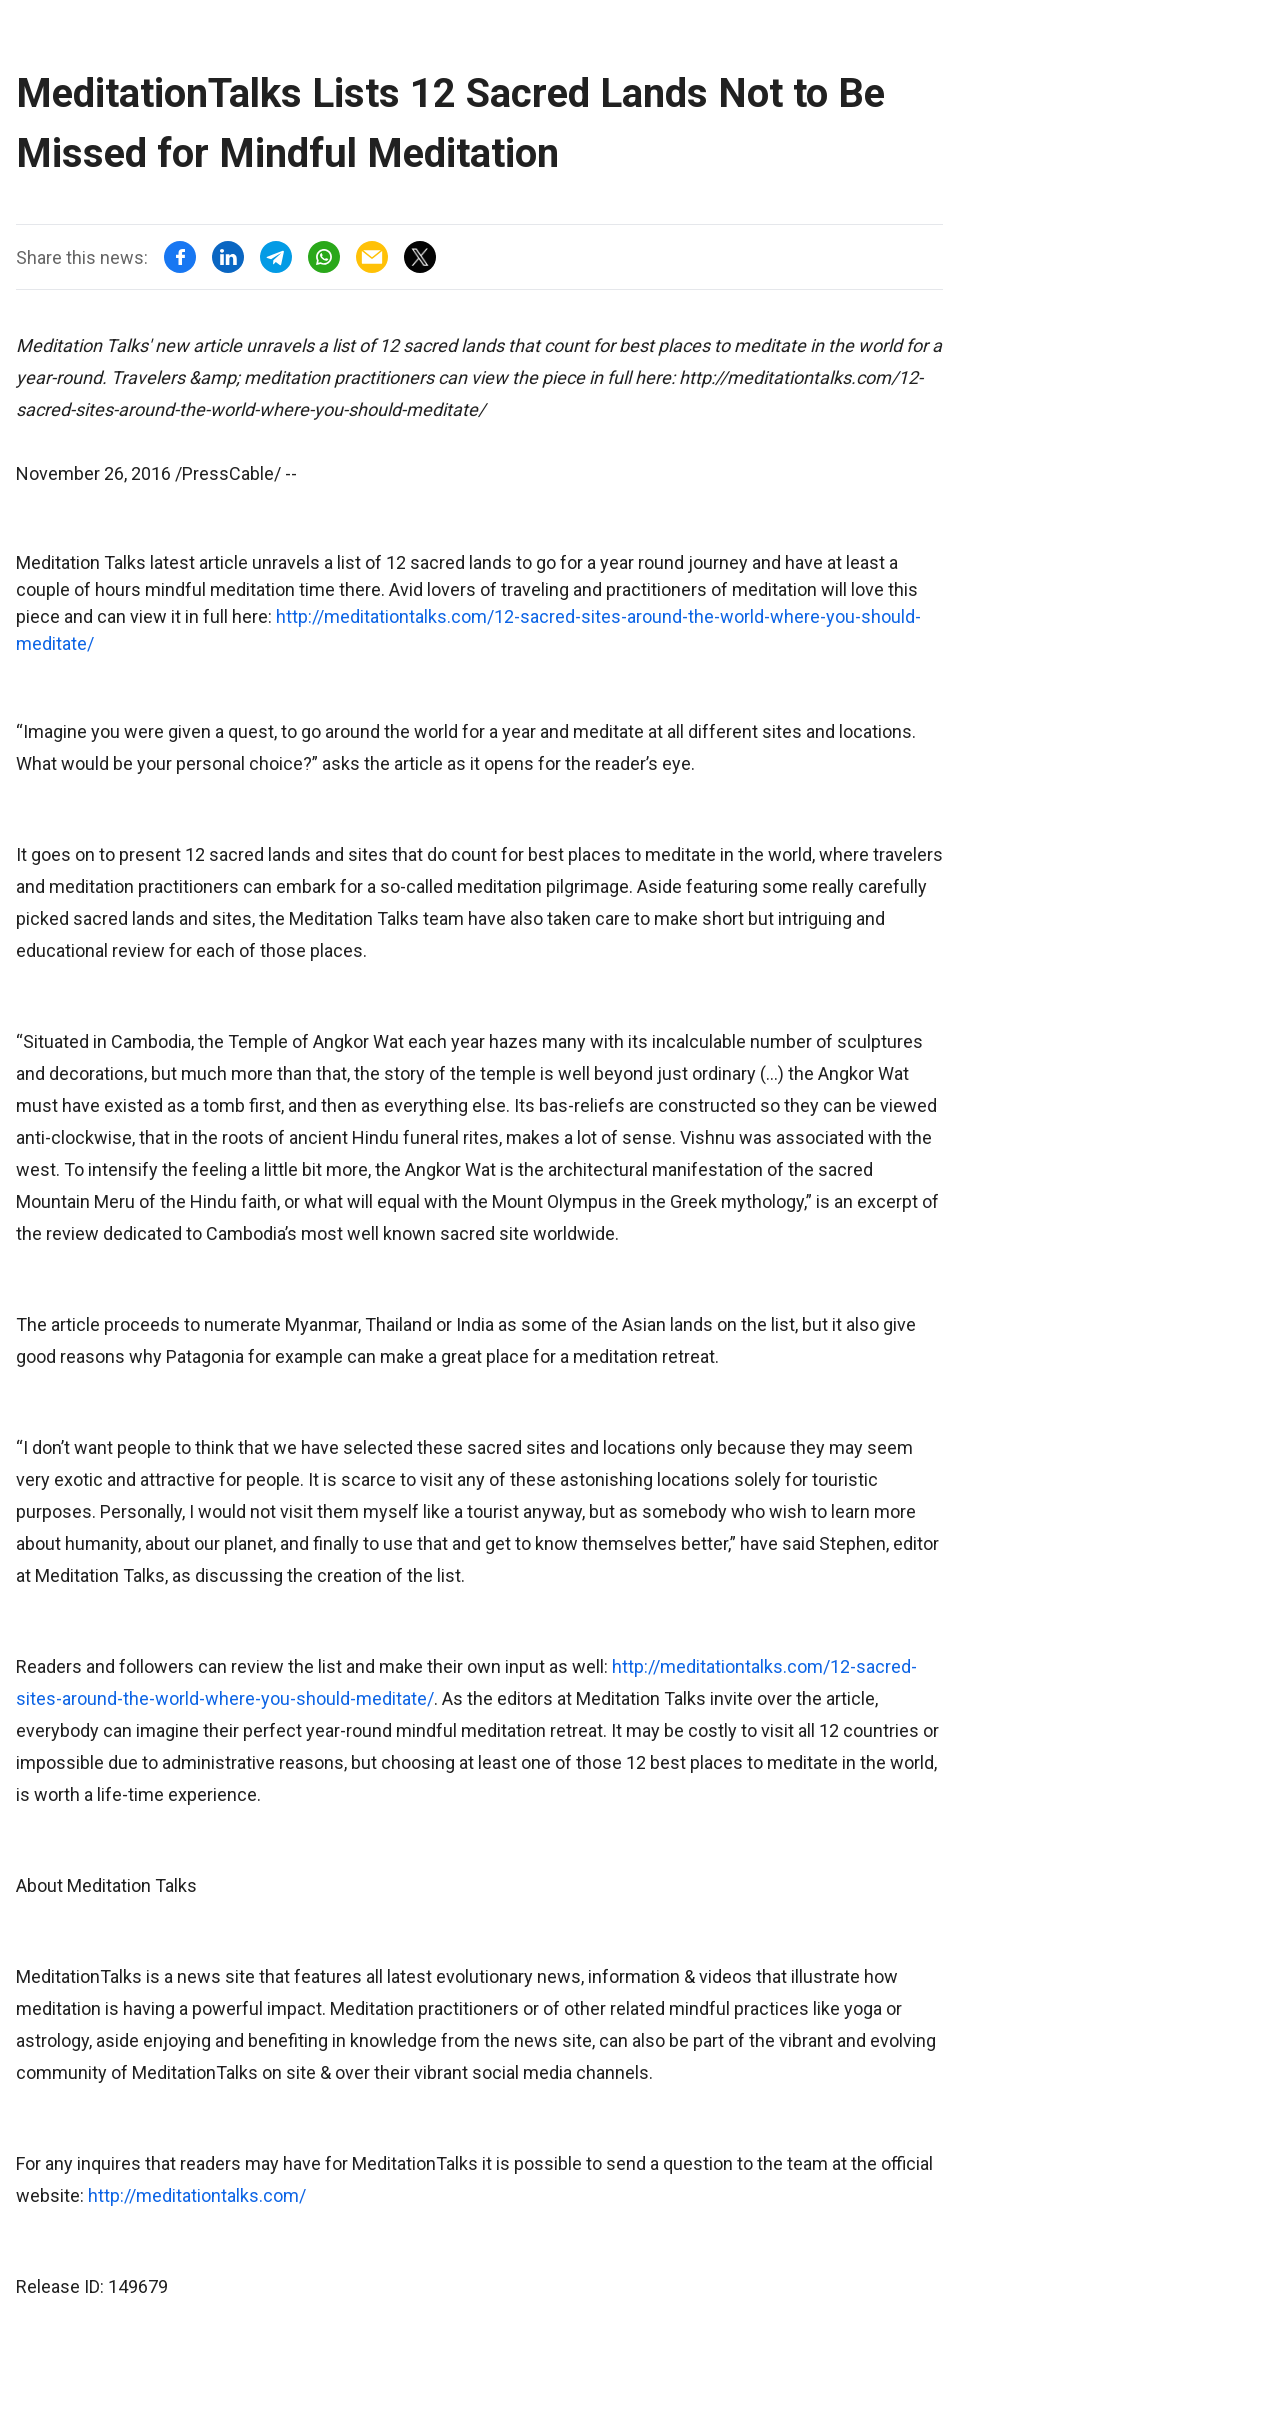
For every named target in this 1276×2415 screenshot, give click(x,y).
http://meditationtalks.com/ (197, 2195)
